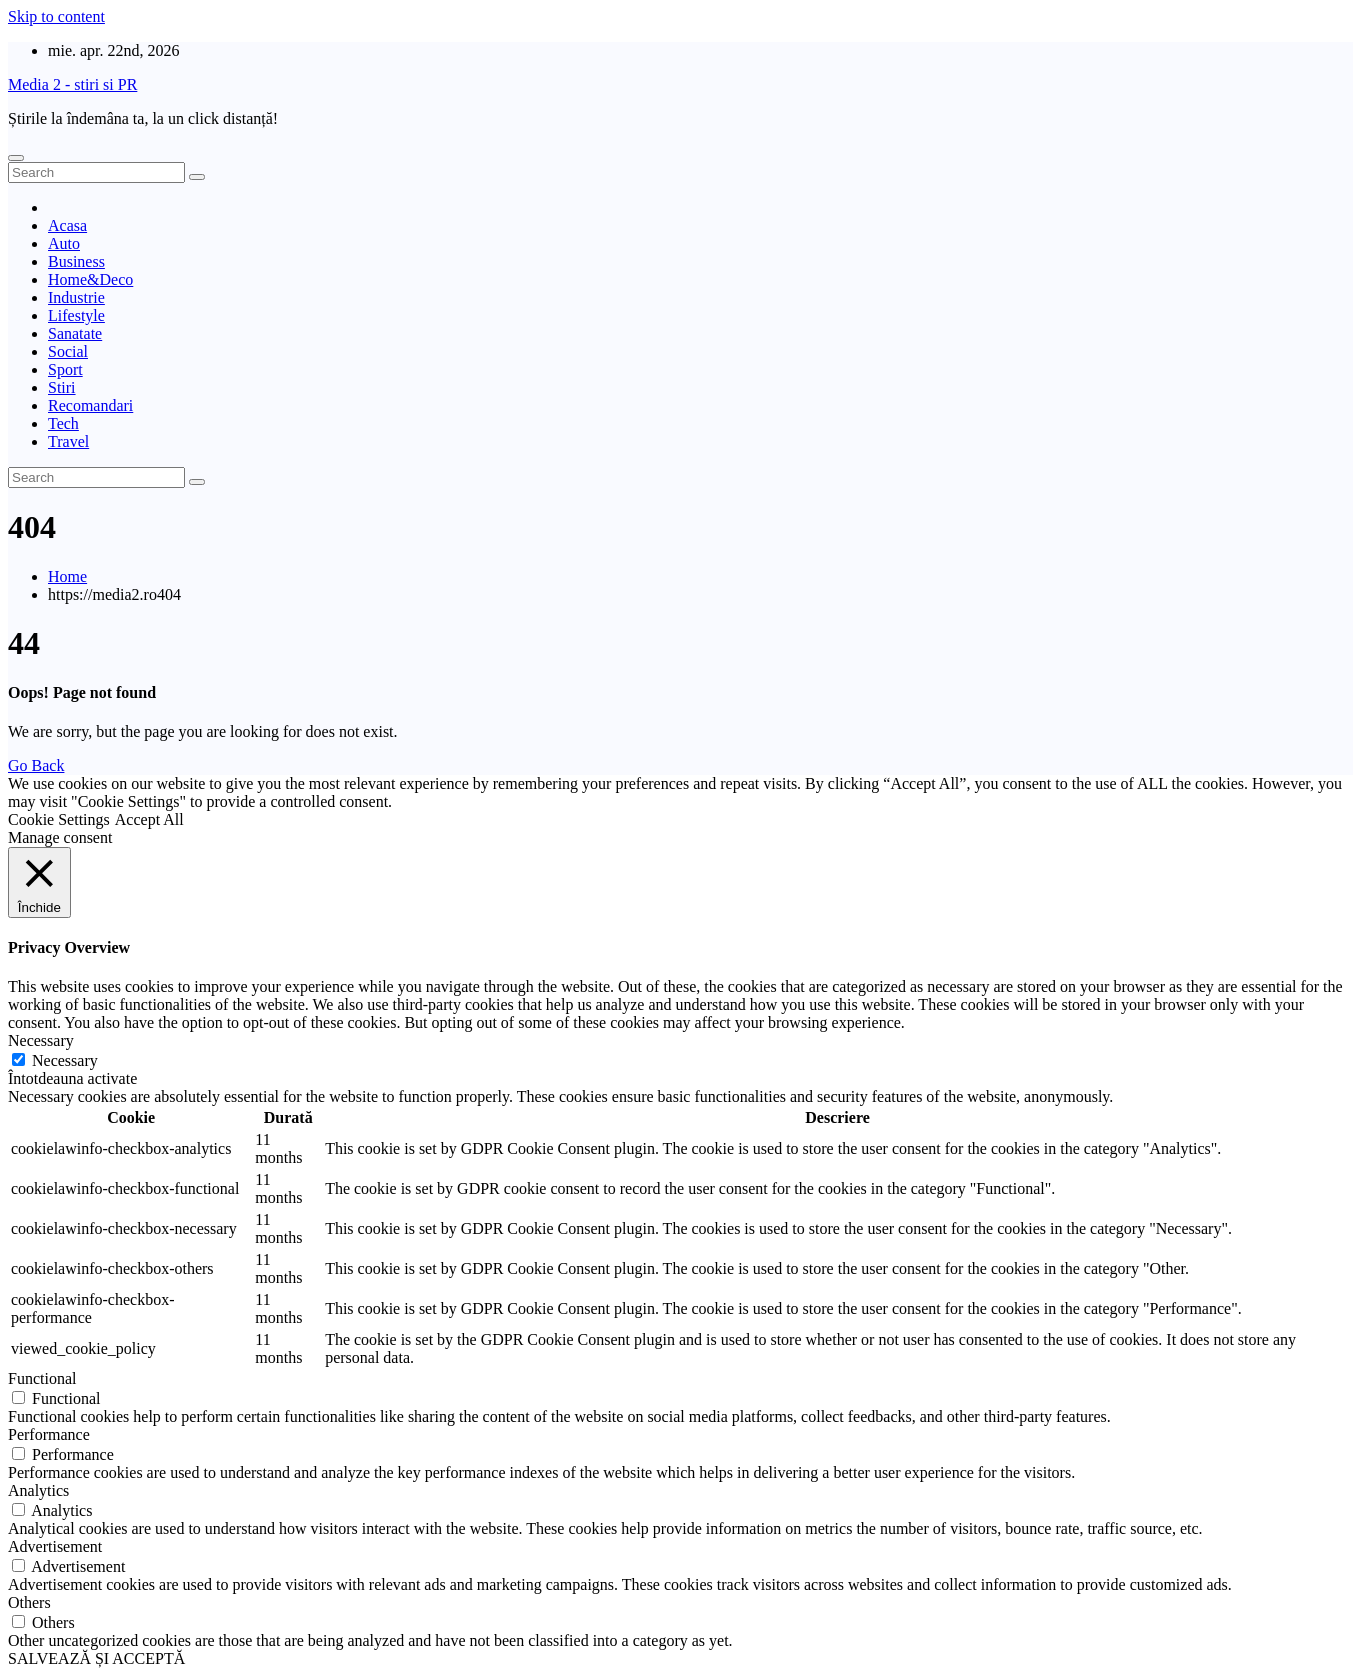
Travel (68, 441)
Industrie (76, 297)
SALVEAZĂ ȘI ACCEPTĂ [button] (96, 1658)
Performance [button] (49, 1434)
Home (67, 576)
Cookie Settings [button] (59, 819)
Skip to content (56, 16)
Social (68, 351)
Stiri (62, 387)
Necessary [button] (41, 1040)
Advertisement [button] (55, 1546)
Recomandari (90, 405)
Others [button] (29, 1602)
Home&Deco (90, 279)
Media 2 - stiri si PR (72, 84)
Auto (64, 243)
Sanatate (75, 333)
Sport (65, 369)
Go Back (36, 765)
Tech (63, 423)
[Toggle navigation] (16, 158)
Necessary (65, 1060)
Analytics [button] (38, 1490)
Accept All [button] (149, 819)
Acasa (67, 225)
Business (76, 261)
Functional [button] (42, 1378)
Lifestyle (76, 315)
